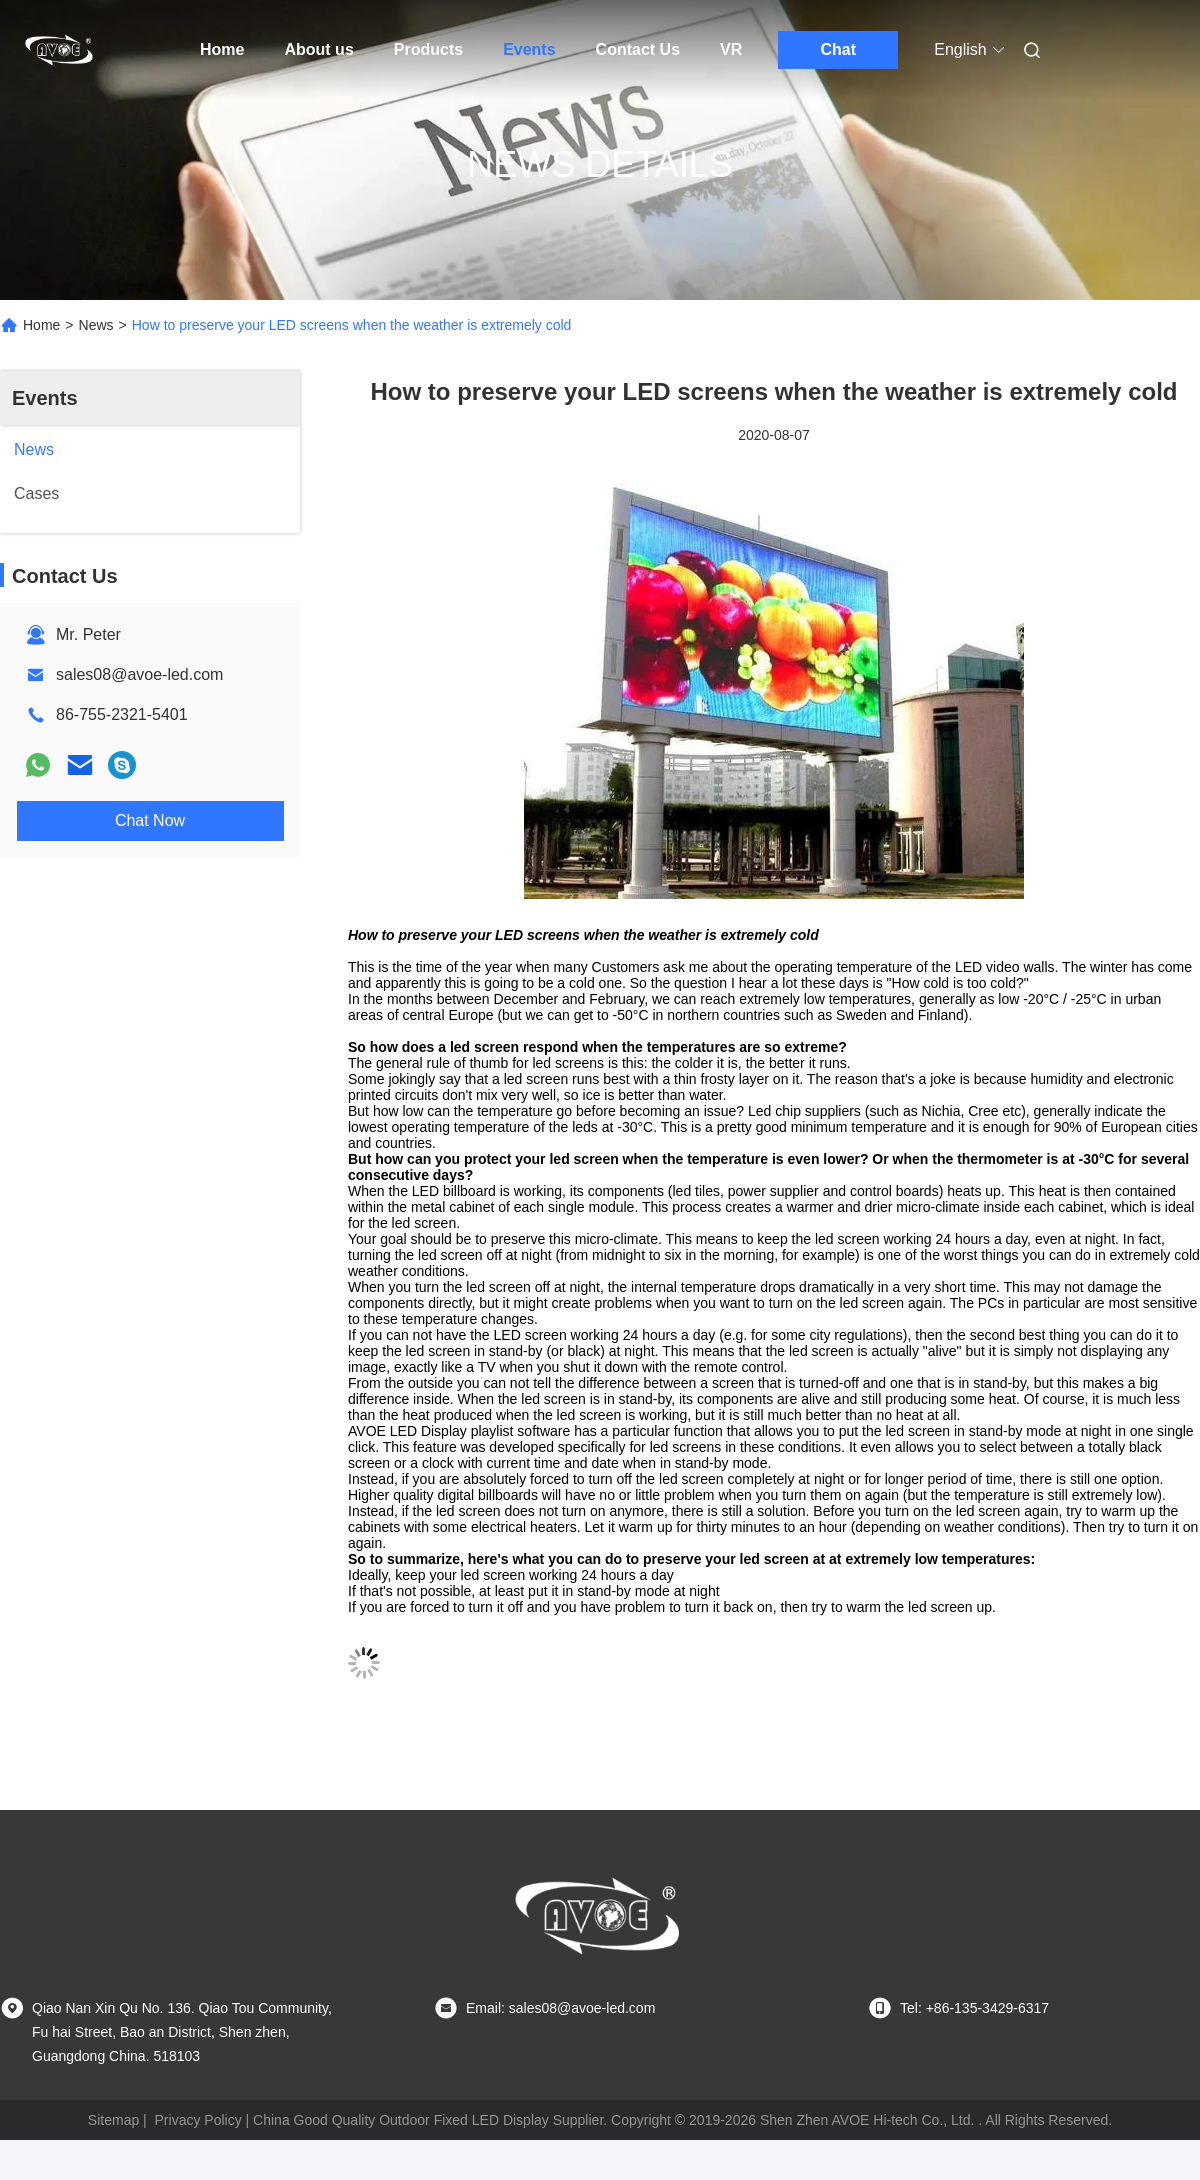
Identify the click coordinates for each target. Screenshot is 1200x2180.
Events (529, 49)
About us (318, 49)
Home (222, 49)
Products (428, 49)
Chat (839, 49)
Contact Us (638, 49)
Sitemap (113, 2120)
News (96, 325)
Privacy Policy (198, 2120)
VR (731, 49)
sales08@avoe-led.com (139, 674)
